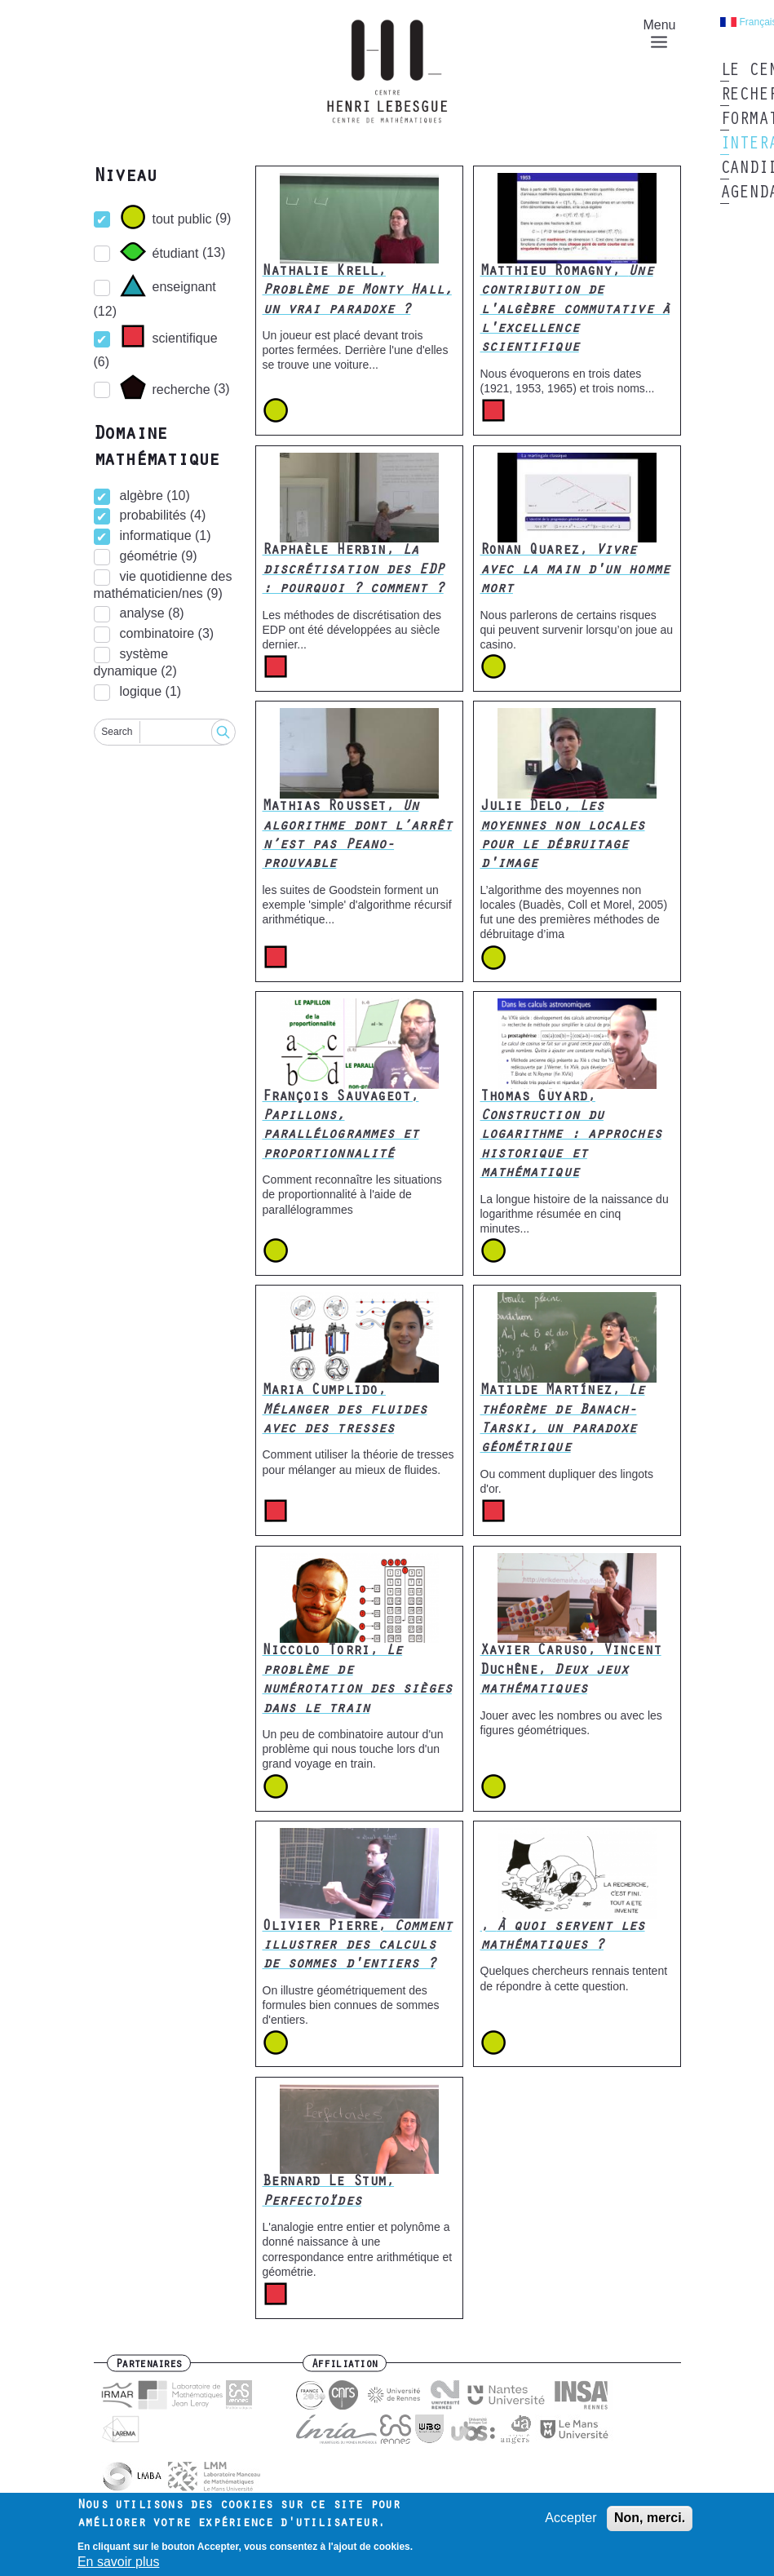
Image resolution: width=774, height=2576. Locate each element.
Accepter (570, 2518)
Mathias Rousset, (357, 836)
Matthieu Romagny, (575, 310)
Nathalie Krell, (357, 291)
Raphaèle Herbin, (353, 570)
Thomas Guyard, (570, 1136)
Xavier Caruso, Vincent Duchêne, (570, 1670)
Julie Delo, (562, 836)
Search (116, 731)
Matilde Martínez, (562, 1420)
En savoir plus (118, 2562)
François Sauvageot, (341, 1126)
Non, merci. (649, 2518)
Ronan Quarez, (575, 570)
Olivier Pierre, (357, 1946)
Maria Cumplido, (345, 1410)
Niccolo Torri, (357, 1680)
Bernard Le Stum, (329, 2192)
